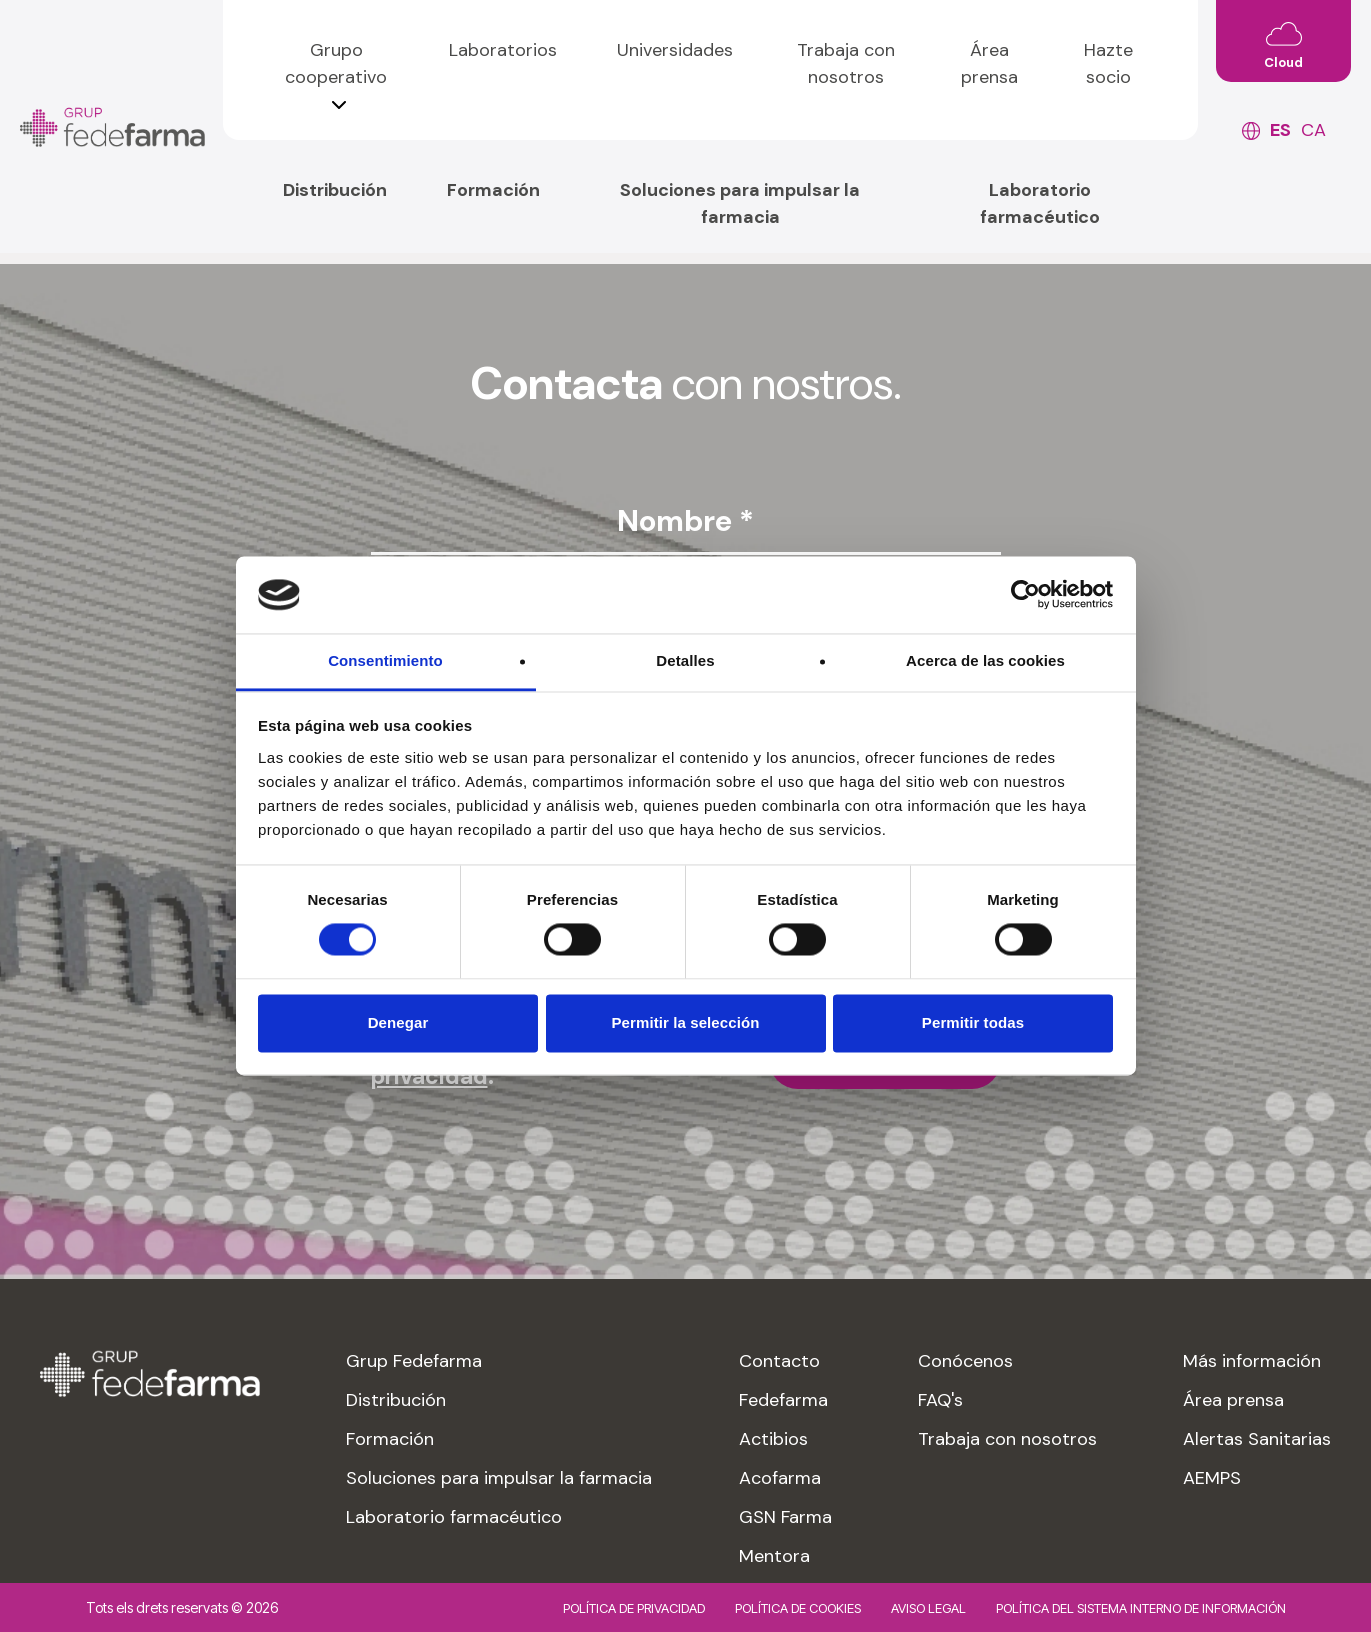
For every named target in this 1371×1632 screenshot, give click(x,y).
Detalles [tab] (685, 660)
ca (1313, 130)
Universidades (675, 50)
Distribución (335, 190)
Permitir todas (973, 1022)
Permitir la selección (685, 1022)
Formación (493, 190)
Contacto (779, 1361)
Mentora (774, 1556)
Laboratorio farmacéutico (1040, 203)
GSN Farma (785, 1517)
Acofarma (780, 1478)
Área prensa (989, 63)
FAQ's (940, 1400)
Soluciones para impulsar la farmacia (740, 203)
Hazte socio (1108, 63)
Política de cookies (798, 1608)
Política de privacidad (634, 1608)
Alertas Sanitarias (1257, 1439)
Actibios (773, 1439)
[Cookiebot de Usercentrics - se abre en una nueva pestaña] (1025, 595)
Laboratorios (503, 50)
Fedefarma (783, 1400)
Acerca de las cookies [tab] (985, 660)
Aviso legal (928, 1608)
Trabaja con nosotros (846, 63)
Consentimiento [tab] (385, 660)
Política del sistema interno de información (1141, 1608)
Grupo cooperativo (336, 63)
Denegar (398, 1022)
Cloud (1283, 62)
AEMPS (1212, 1478)
